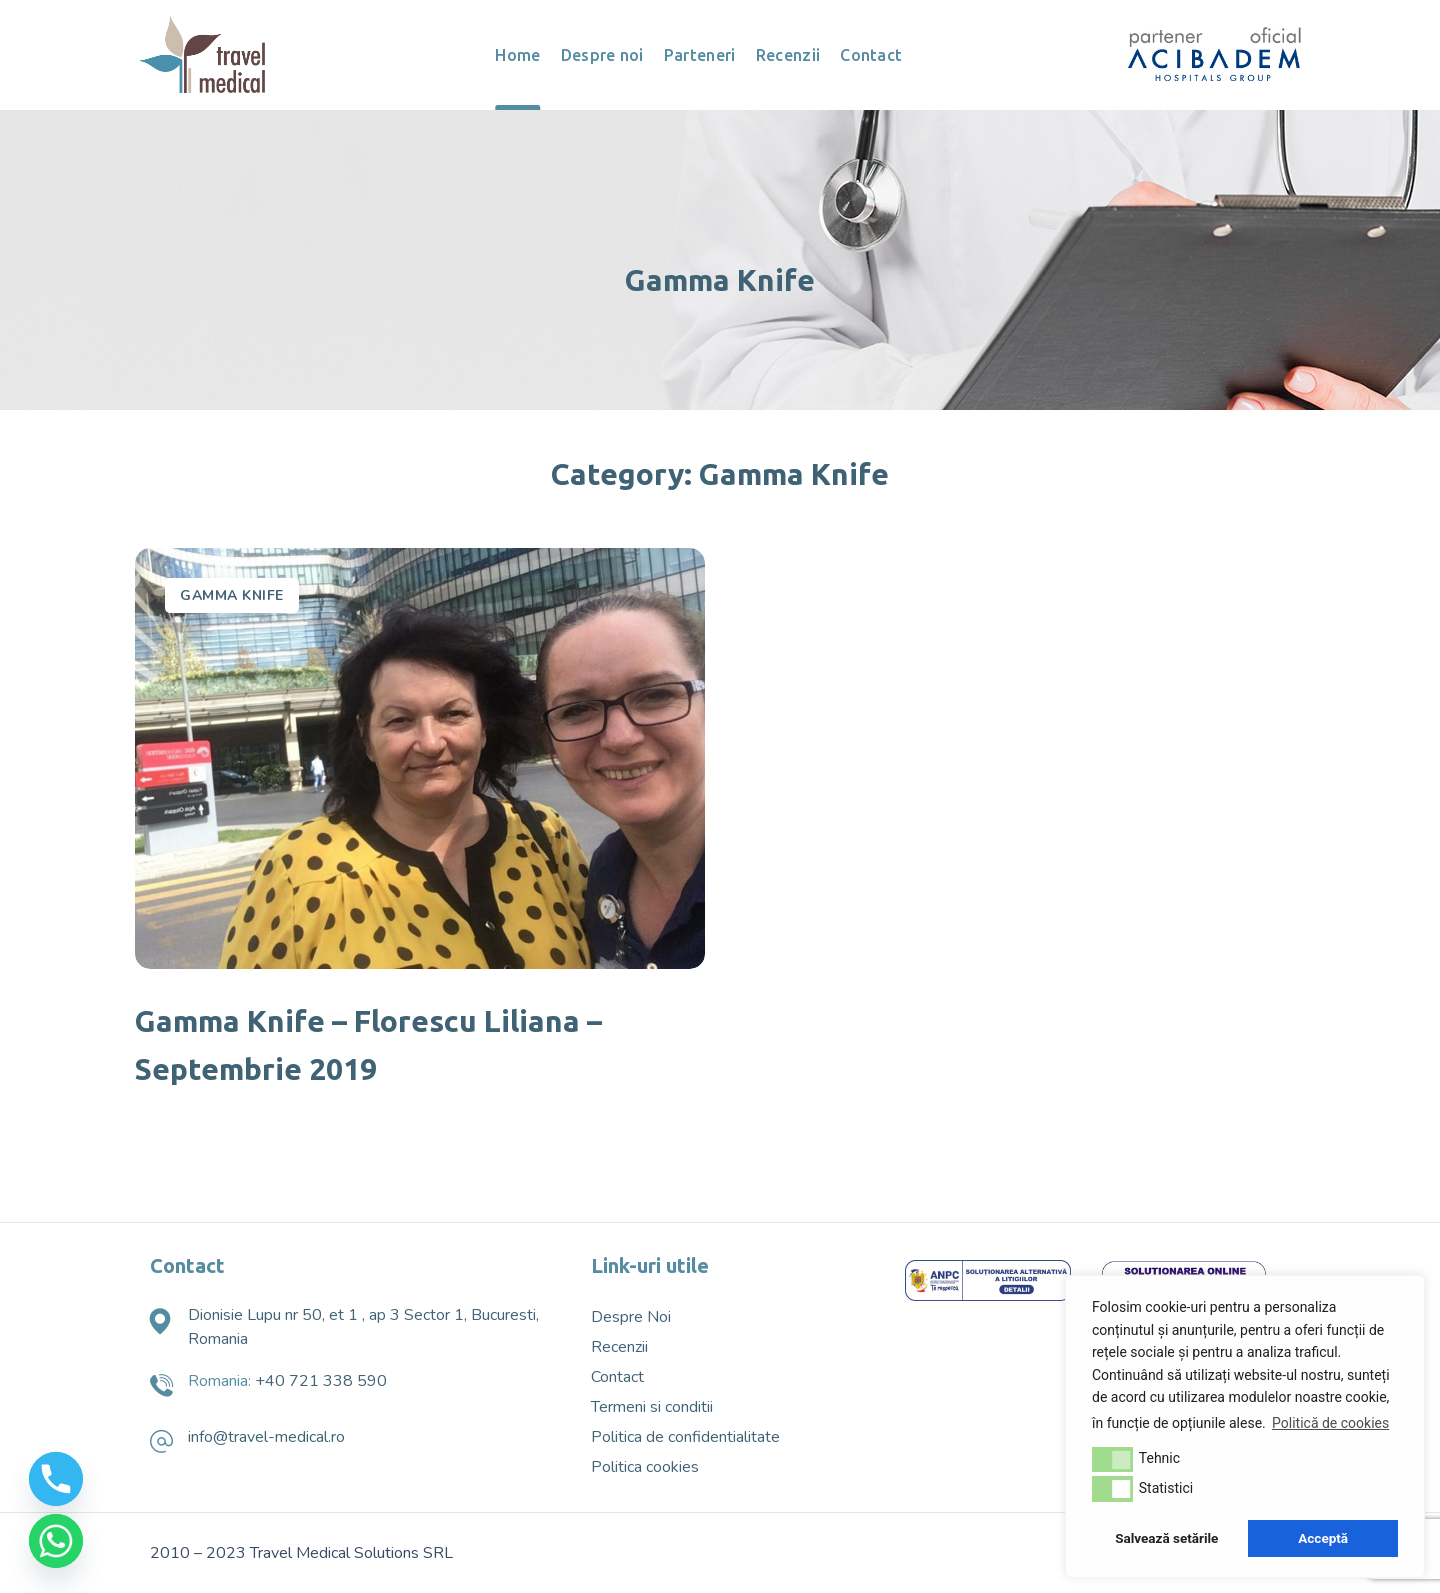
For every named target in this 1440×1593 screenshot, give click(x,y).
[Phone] (56, 1479)
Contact (617, 1377)
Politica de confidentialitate (685, 1437)
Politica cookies (645, 1467)
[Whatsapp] (56, 1541)
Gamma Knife (232, 595)
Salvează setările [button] (1166, 1538)
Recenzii (619, 1347)
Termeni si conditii (652, 1407)
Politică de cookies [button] (1330, 1423)
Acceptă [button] (1323, 1538)
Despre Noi (631, 1317)
